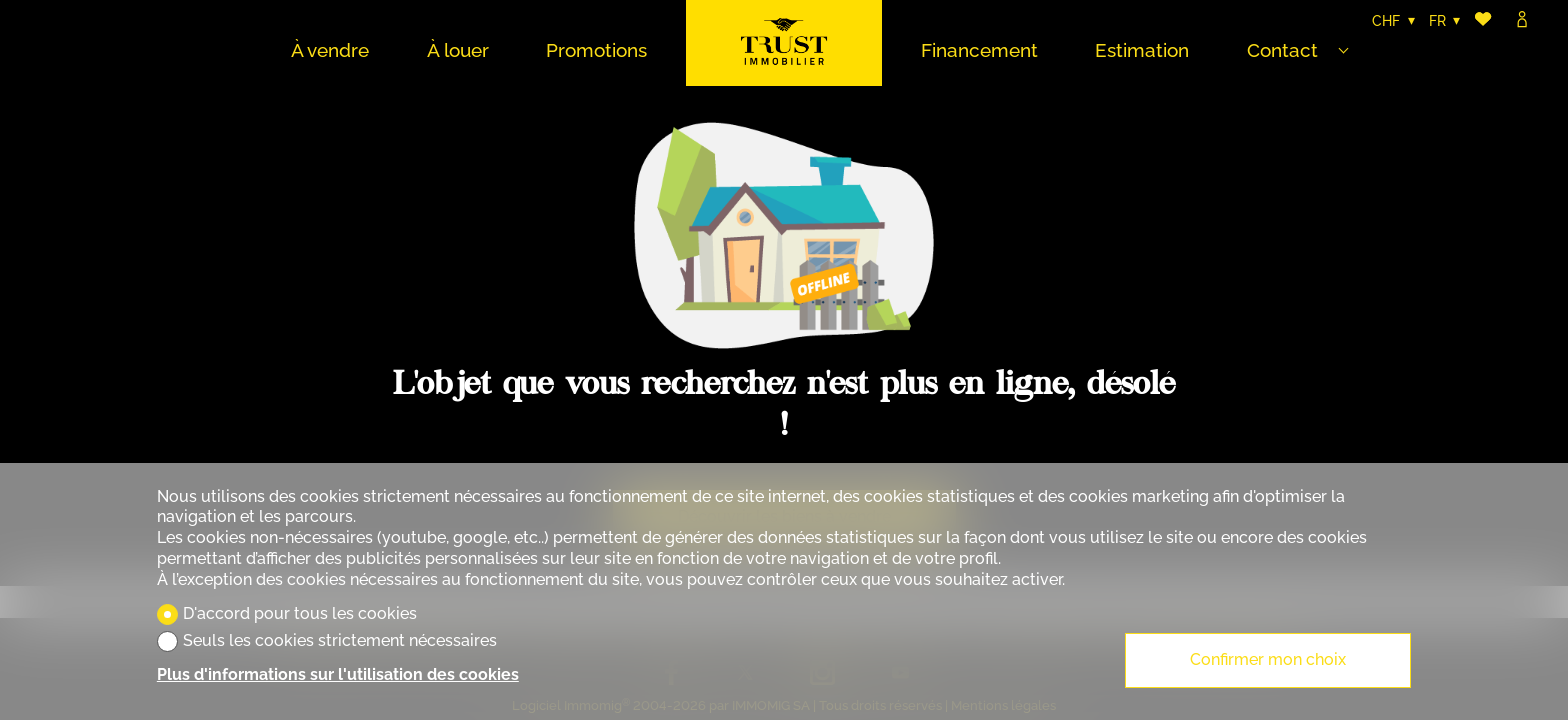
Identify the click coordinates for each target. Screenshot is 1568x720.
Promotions (596, 50)
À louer (458, 50)
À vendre (330, 50)
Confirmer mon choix (1268, 659)
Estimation (1142, 50)
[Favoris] (1483, 21)
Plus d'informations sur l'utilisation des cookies (338, 674)
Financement (979, 50)
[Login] (1522, 21)
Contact (1282, 50)
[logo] (784, 43)
